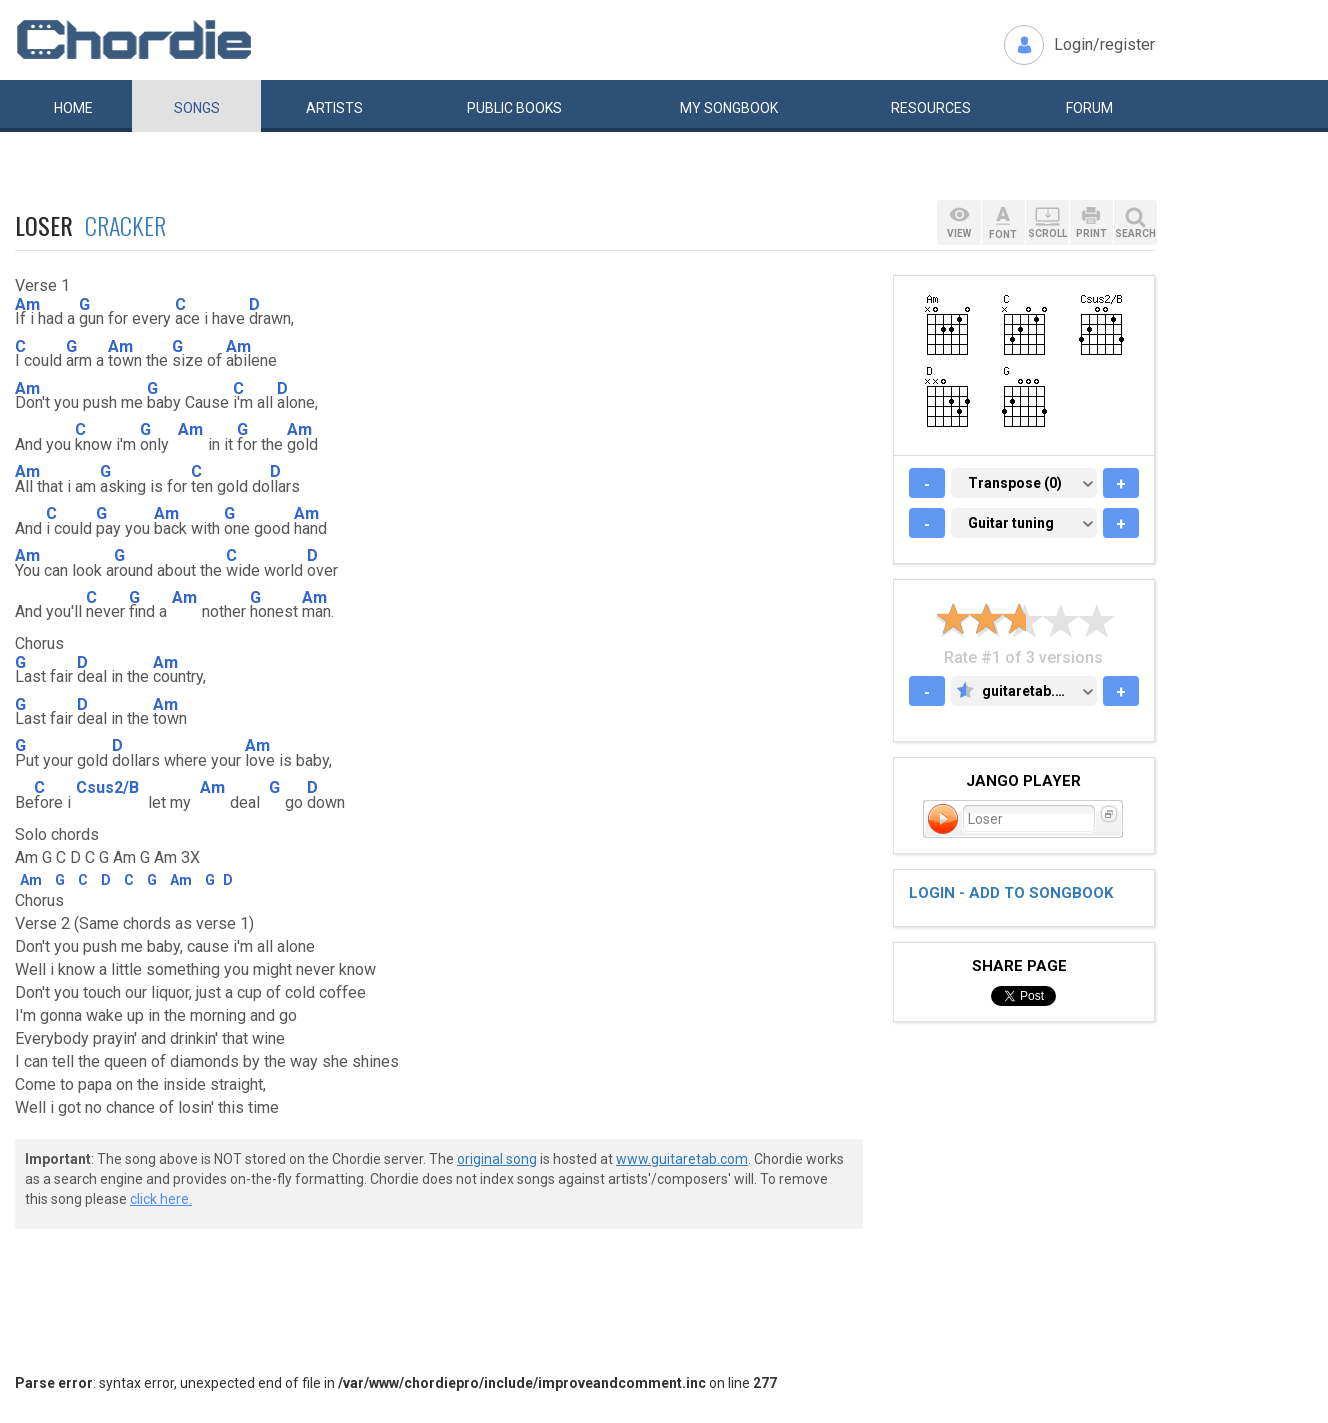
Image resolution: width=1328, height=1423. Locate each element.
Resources (931, 108)
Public (514, 108)
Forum (1089, 108)
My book (729, 108)
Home (73, 108)
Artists (334, 108)
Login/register (1104, 44)
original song (497, 1159)
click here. (161, 1199)
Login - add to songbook (1011, 893)
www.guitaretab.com (682, 1159)
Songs (197, 108)
